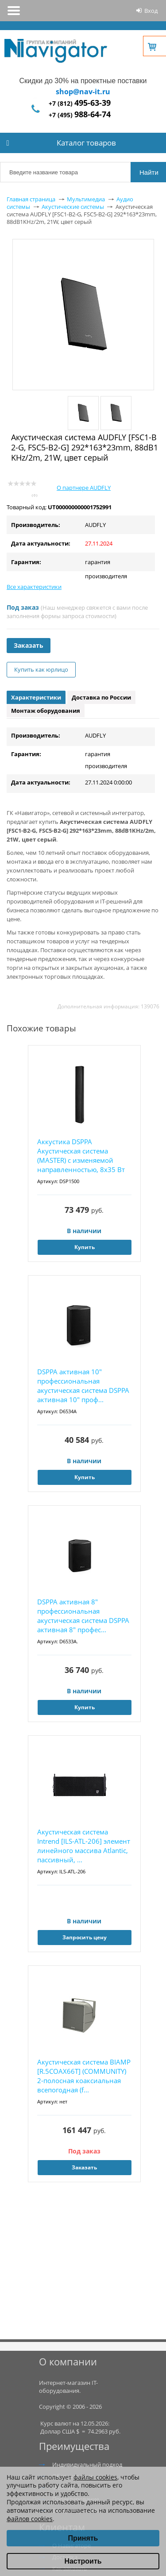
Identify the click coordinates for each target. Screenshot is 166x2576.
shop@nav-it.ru (83, 91)
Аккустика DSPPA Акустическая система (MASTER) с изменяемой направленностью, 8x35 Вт (81, 1155)
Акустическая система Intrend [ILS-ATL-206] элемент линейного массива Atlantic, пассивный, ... (83, 1845)
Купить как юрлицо (41, 669)
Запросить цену (84, 1937)
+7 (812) (80, 103)
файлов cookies (30, 2518)
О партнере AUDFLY (84, 488)
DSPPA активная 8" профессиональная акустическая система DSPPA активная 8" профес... (83, 1615)
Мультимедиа (86, 199)
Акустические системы (73, 207)
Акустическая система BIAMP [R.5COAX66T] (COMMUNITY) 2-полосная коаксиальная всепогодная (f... (84, 2075)
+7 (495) (80, 115)
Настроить (82, 2561)
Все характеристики (34, 587)
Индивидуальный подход (87, 2464)
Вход (151, 11)
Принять (83, 2538)
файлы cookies (95, 2477)
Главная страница (31, 199)
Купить (84, 1247)
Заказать (28, 645)
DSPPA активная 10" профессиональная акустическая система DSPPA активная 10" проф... (83, 1385)
